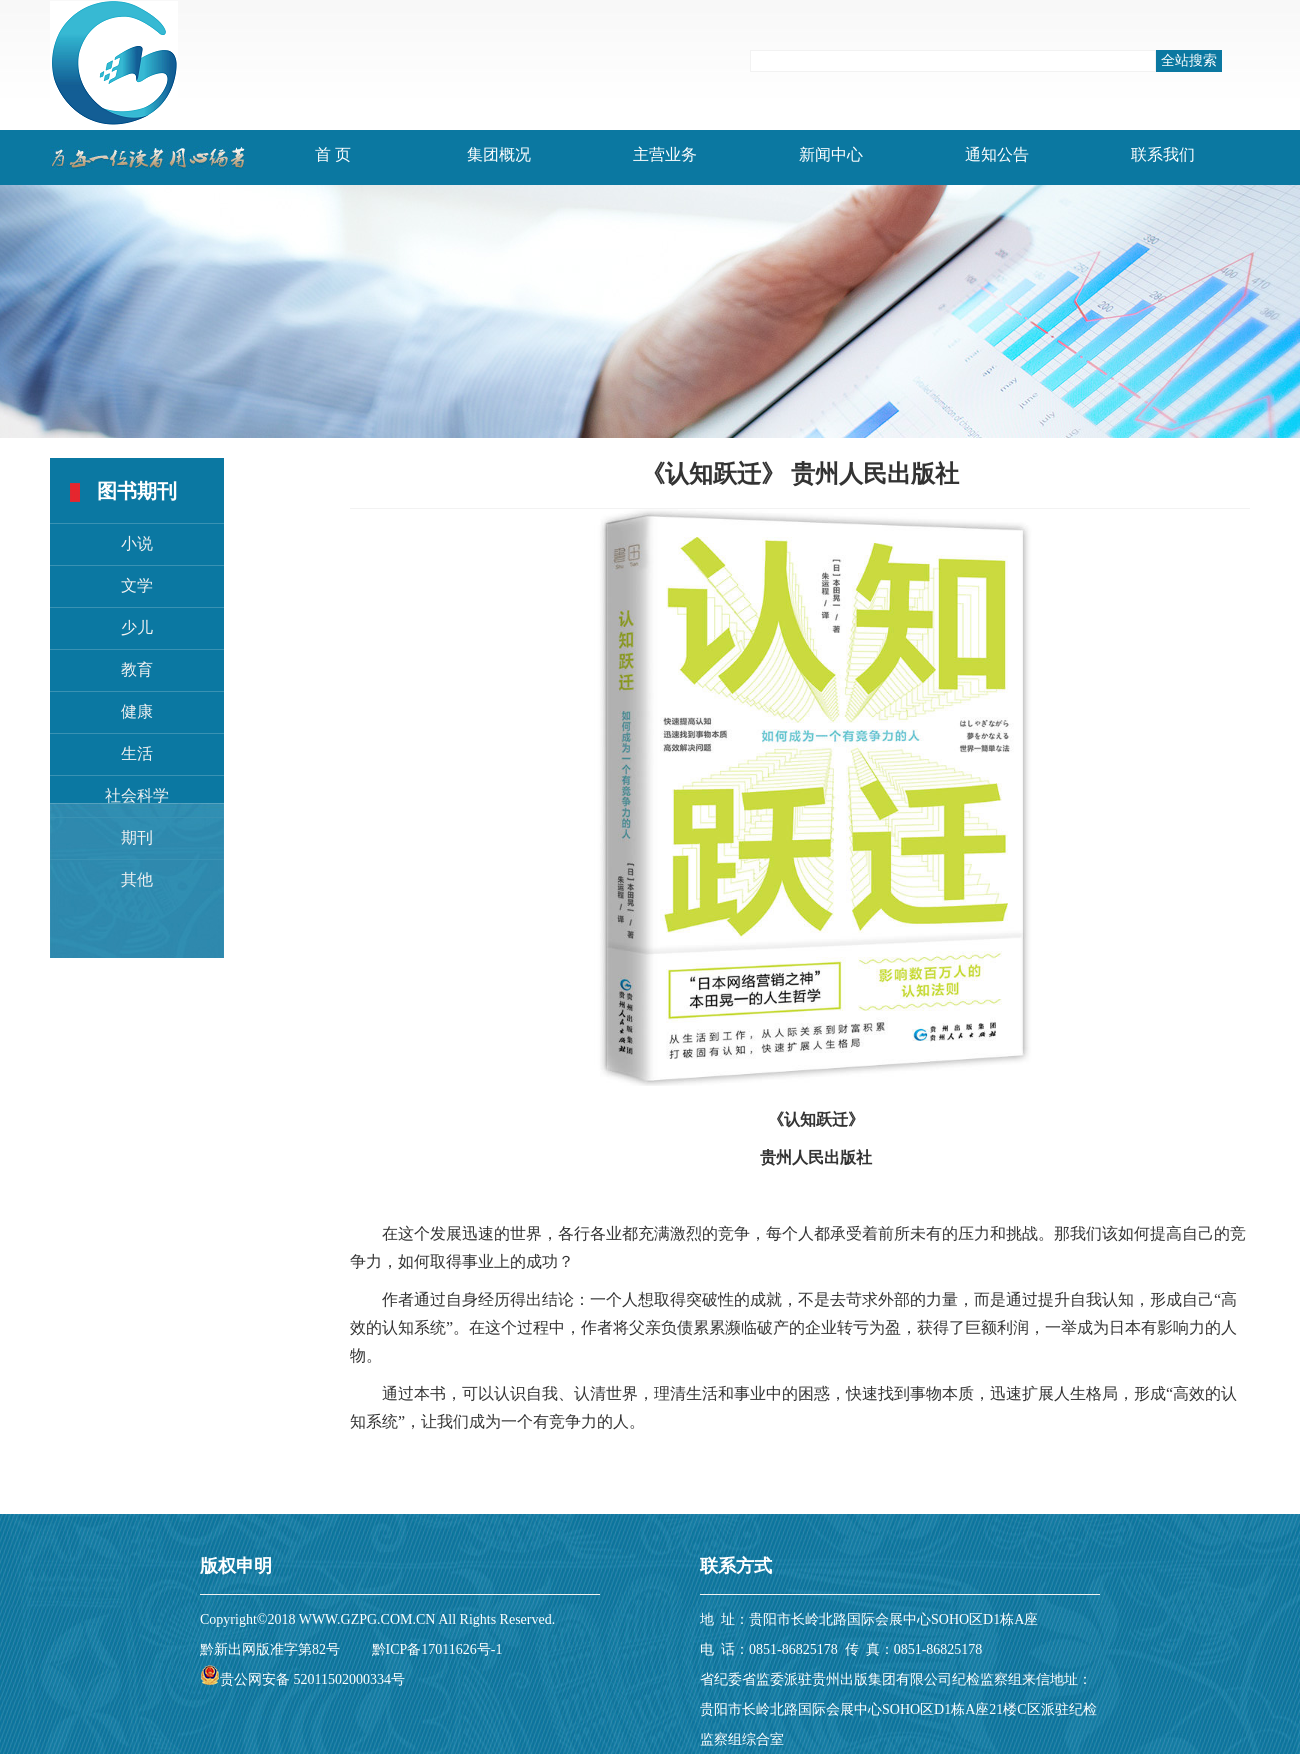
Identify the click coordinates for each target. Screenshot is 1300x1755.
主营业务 (665, 154)
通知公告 (997, 154)
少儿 (137, 627)
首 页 (333, 154)
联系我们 (1163, 154)
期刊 (137, 837)
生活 (137, 753)
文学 (137, 585)
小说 (137, 543)
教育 (137, 669)
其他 (137, 879)
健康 (137, 711)
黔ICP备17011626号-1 (437, 1649)
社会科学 (137, 795)
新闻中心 (831, 154)
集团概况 (499, 154)
